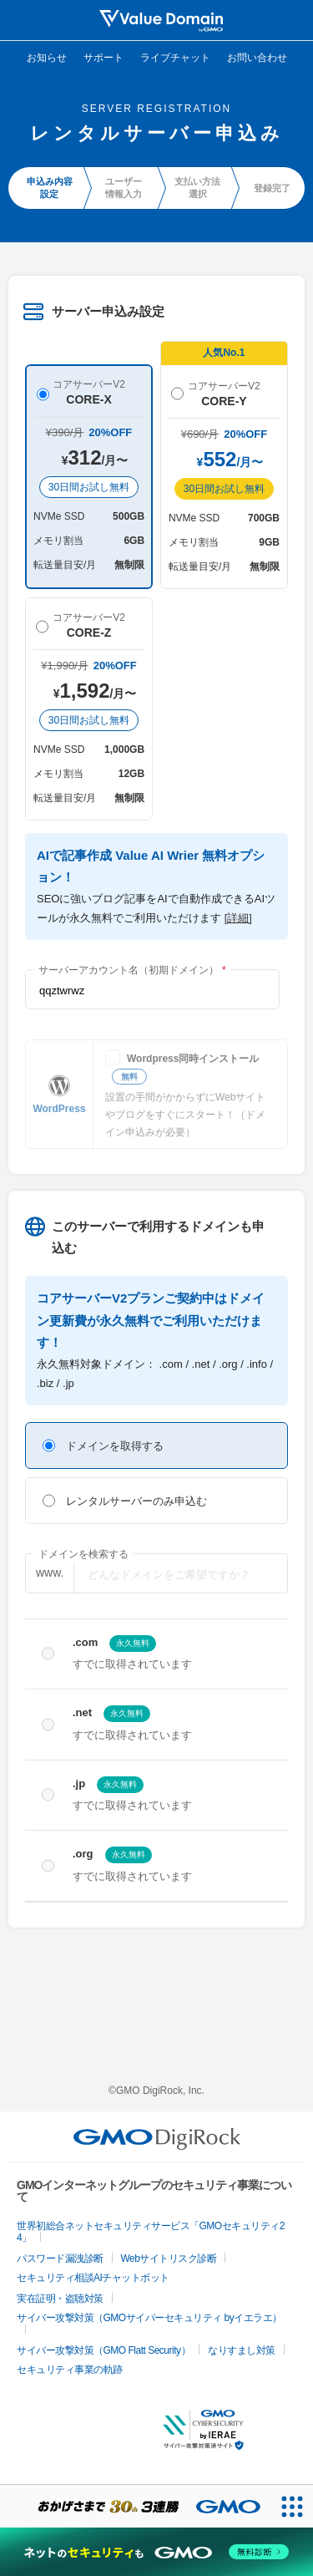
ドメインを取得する (103, 1445)
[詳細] (238, 918)
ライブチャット (175, 58)
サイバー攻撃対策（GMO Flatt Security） (103, 2350)
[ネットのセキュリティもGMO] (156, 2551)
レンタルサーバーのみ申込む (125, 1500)
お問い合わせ (257, 58)
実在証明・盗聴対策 (60, 2298)
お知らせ (47, 58)
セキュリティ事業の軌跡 (70, 2369)
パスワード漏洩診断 (60, 2258)
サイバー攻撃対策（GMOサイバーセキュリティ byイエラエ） (149, 2318)
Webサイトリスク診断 (169, 2258)
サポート (103, 58)
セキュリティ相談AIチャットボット (93, 2278)
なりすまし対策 (241, 2350)
